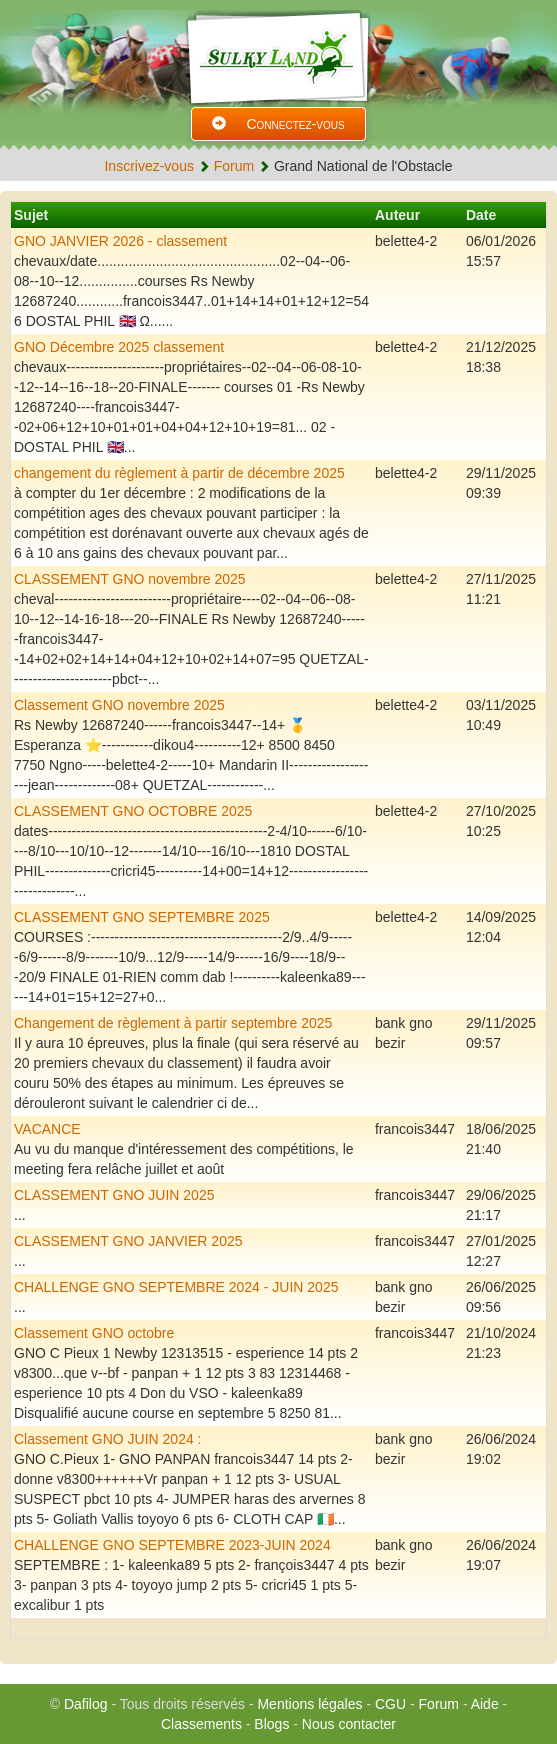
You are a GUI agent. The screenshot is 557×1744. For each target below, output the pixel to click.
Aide (485, 1704)
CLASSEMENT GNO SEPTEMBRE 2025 (142, 917)
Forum (234, 166)
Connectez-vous (278, 124)
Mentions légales (309, 1704)
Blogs (271, 1724)
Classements (201, 1724)
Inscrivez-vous (148, 166)
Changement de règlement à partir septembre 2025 (173, 1023)
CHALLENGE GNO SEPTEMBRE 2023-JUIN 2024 (172, 1545)
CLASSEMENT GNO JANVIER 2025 (128, 1241)
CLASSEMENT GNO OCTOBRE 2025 (133, 811)
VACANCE (47, 1129)
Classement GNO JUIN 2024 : (108, 1439)
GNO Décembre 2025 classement (119, 347)
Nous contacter (349, 1724)
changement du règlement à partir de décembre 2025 (179, 473)
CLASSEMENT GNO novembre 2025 (130, 579)
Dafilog (86, 1704)
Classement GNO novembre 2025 (119, 705)
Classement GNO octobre (94, 1333)
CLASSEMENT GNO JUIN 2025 (114, 1195)
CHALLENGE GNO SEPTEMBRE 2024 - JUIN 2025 (176, 1287)
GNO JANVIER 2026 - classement (120, 241)
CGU (390, 1704)
